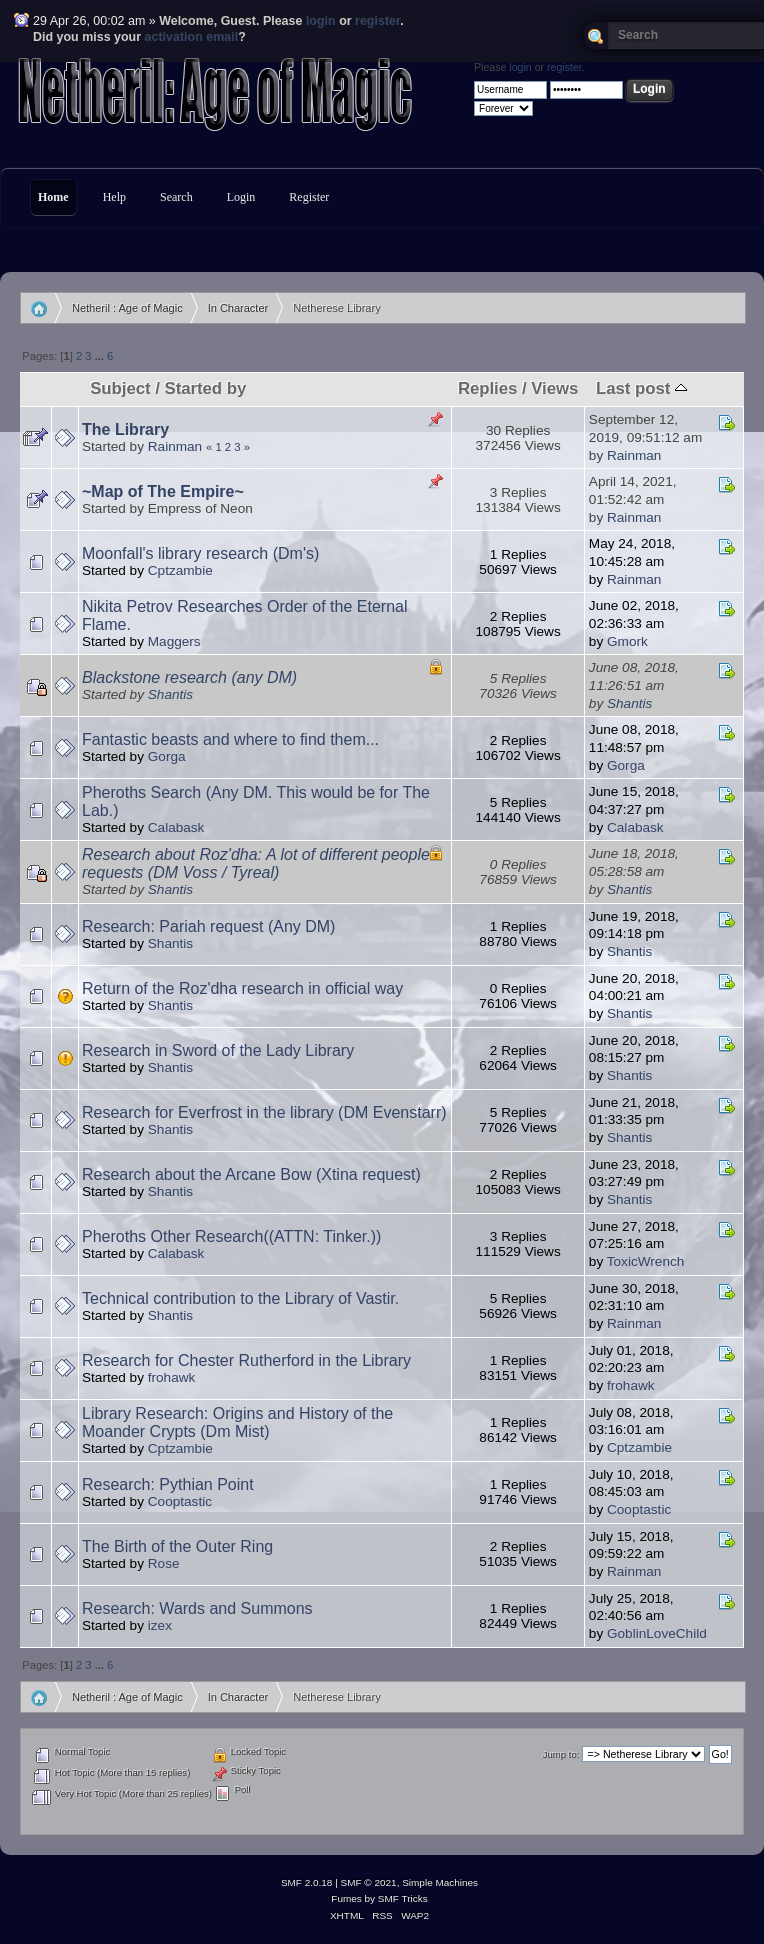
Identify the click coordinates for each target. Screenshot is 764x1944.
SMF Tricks (403, 1898)
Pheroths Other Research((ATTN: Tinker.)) (231, 1236)
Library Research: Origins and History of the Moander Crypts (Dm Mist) (237, 1422)
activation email (192, 37)
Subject (120, 388)
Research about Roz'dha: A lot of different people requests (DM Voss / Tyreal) (256, 863)
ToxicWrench (646, 1261)
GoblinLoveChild (657, 1633)
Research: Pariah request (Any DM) (208, 926)
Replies (487, 388)
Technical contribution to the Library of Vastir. (240, 1298)
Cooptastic (180, 1501)
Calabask (176, 827)
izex (160, 1625)
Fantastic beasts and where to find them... (230, 739)
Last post (641, 388)
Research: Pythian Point (168, 1484)
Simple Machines (440, 1882)
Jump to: (561, 1754)
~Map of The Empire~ (163, 491)
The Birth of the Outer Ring (177, 1546)
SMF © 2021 (369, 1882)
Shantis (170, 694)
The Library (125, 429)
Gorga (167, 756)
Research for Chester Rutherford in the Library (246, 1360)
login (321, 21)
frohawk (172, 1377)
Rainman (175, 446)
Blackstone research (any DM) (189, 677)
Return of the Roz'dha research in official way (242, 988)
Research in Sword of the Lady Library (218, 1050)
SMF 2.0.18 (307, 1882)
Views (554, 388)
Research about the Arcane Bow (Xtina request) (251, 1174)
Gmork (627, 641)
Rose (164, 1563)
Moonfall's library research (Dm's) (200, 553)
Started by (205, 388)
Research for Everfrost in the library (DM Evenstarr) (264, 1112)
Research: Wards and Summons (197, 1608)
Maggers (174, 641)
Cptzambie (180, 570)
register (377, 21)
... (101, 356)
